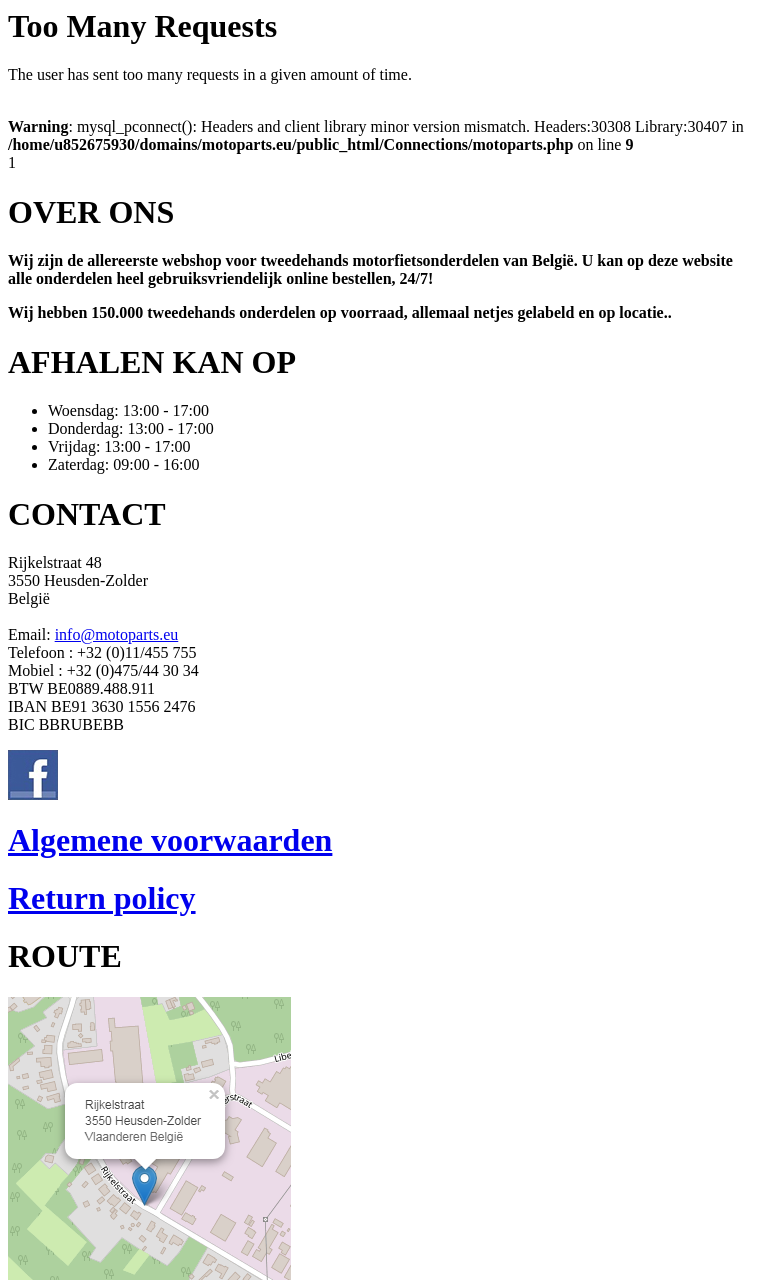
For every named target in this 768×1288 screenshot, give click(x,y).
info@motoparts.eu (117, 634)
